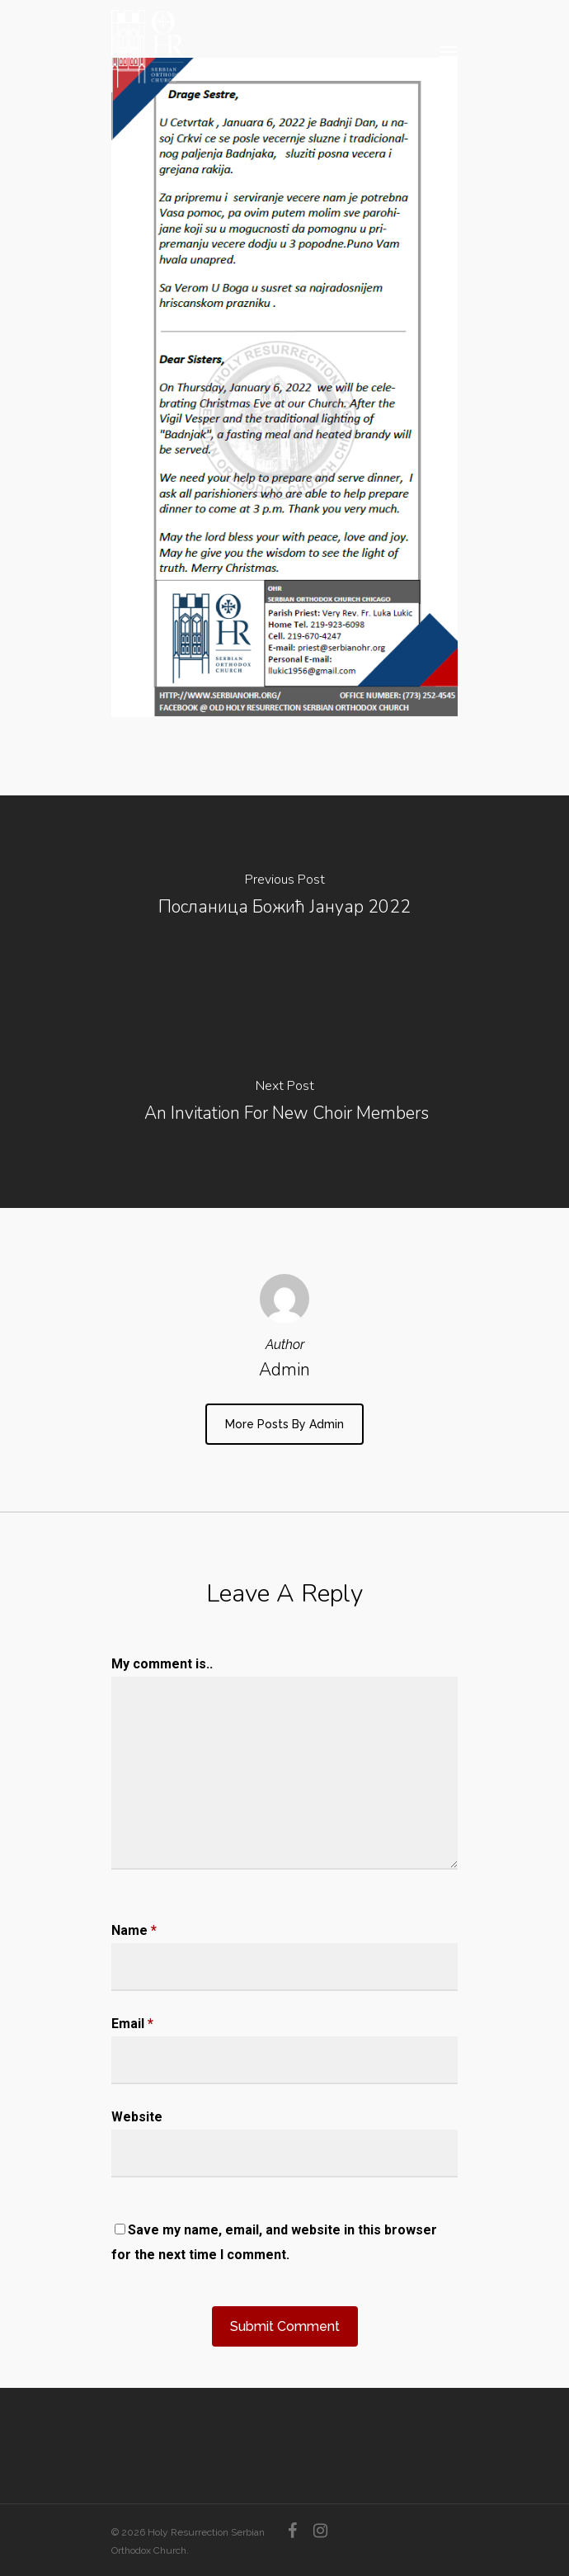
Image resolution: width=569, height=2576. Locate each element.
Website (136, 2117)
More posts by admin (284, 1424)
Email (132, 2023)
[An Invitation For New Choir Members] (284, 1105)
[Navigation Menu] (449, 51)
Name (134, 1930)
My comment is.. (162, 1664)
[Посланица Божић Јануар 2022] (284, 898)
